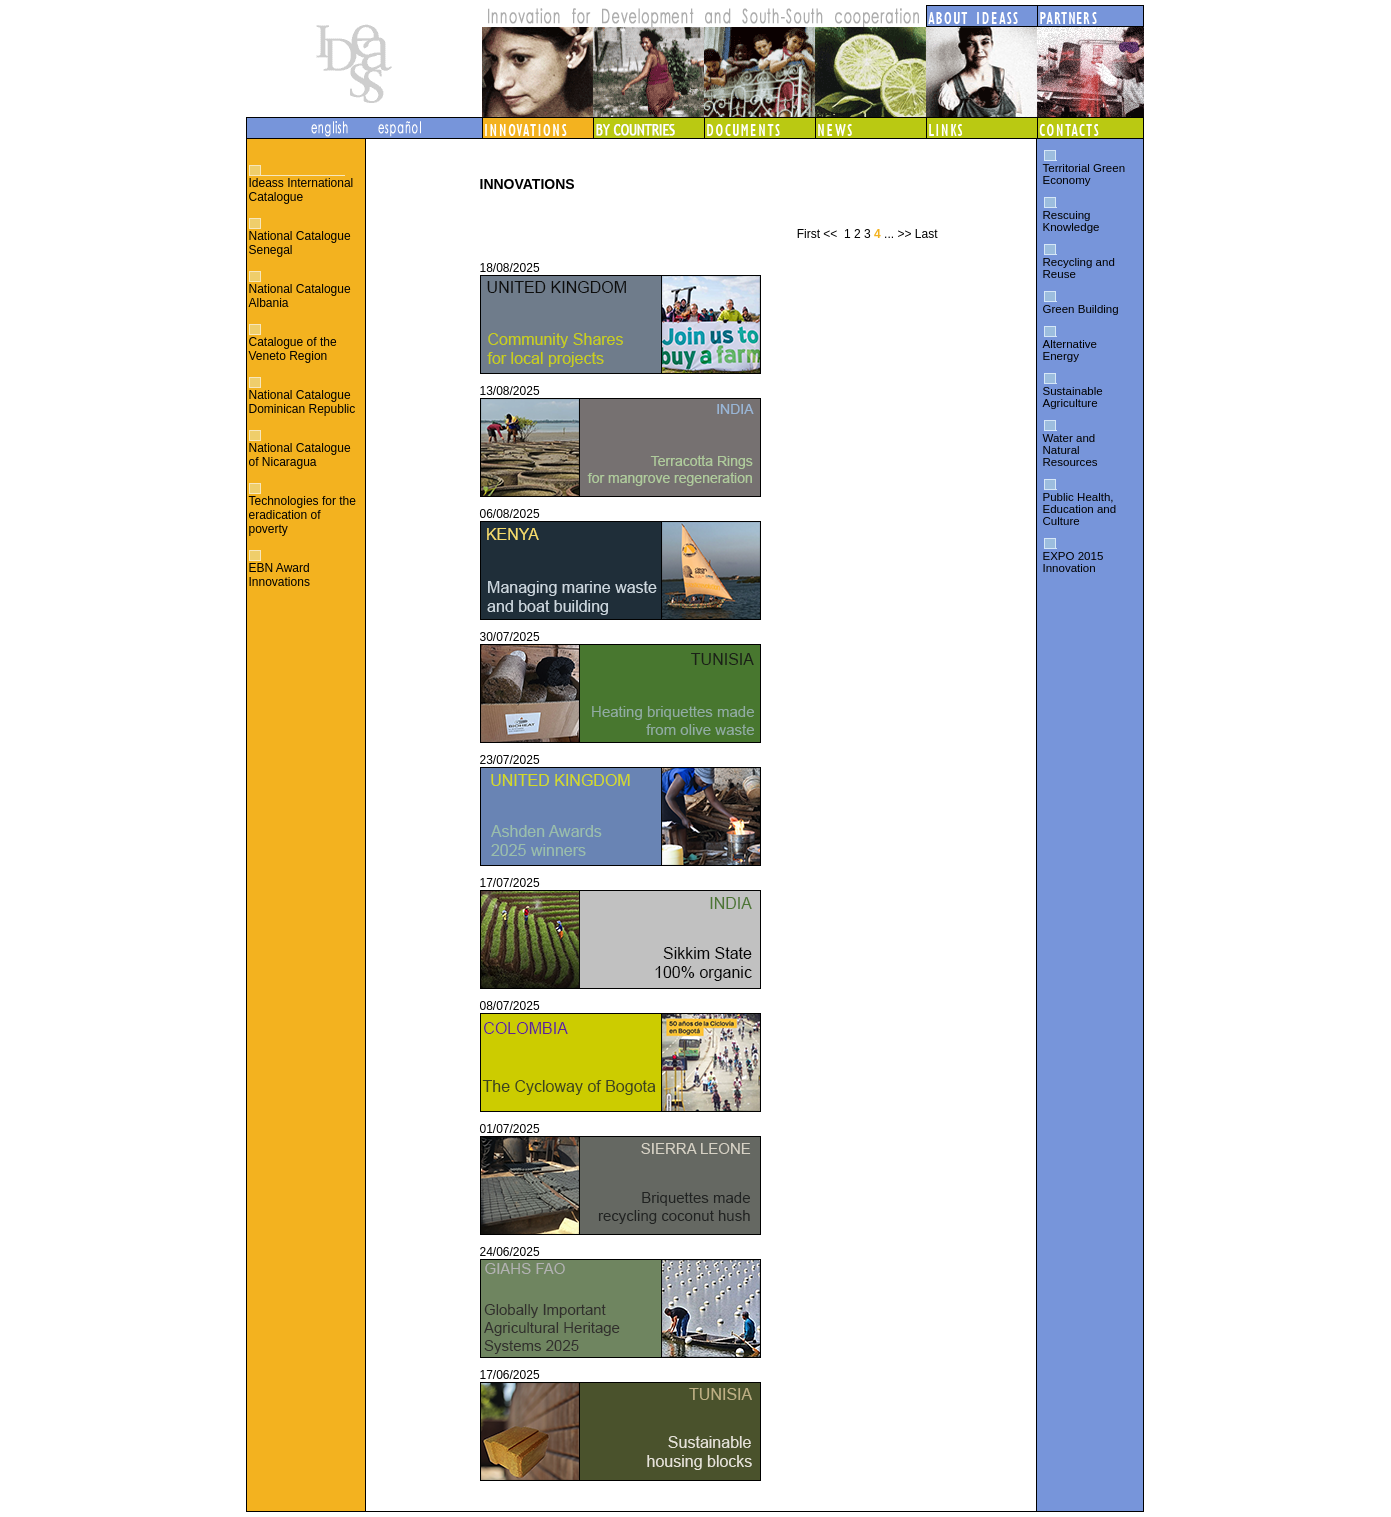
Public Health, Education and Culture (1080, 509)
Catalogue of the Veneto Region (293, 349)
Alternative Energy (1070, 350)
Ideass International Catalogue (301, 190)
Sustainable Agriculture (1073, 397)
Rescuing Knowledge (1071, 221)
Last (926, 234)
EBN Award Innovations (279, 575)
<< (830, 234)
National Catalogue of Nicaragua (300, 455)
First (808, 234)
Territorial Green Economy (1084, 174)
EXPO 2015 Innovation (1073, 562)
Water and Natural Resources (1070, 450)
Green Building (1081, 309)
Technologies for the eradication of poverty (302, 515)
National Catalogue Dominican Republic (302, 402)
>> (904, 234)
